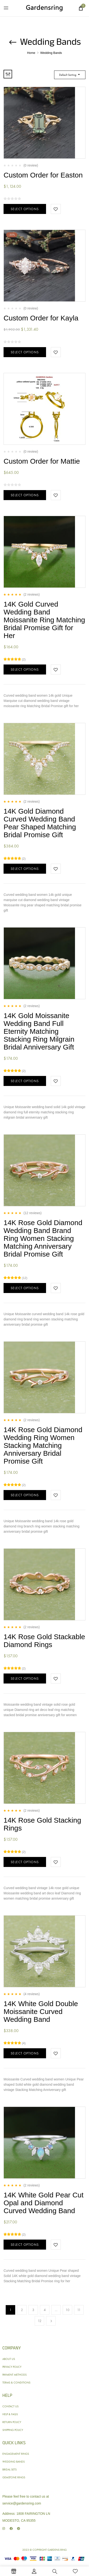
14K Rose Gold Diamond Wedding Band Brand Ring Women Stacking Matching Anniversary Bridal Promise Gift (43, 1238)
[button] (80, 8)
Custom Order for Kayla (41, 318)
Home (31, 53)
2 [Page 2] (22, 2309)
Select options (25, 209)
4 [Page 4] (45, 2309)
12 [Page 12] (40, 2320)
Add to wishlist (56, 209)
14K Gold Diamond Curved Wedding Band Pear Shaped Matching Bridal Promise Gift (40, 823)
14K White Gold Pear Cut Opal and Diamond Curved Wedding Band (44, 2203)
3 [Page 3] (33, 2309)
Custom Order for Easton (43, 175)
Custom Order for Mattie (42, 461)
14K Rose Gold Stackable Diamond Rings (44, 1640)
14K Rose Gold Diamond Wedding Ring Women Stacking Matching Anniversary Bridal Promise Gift (43, 1445)
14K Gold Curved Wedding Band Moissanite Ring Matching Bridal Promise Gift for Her (44, 619)
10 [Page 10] (68, 2309)
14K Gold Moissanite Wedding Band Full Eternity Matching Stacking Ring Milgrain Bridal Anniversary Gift (39, 1031)
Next (51, 2321)
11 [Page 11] (79, 2309)
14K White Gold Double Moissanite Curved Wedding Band (41, 2011)
